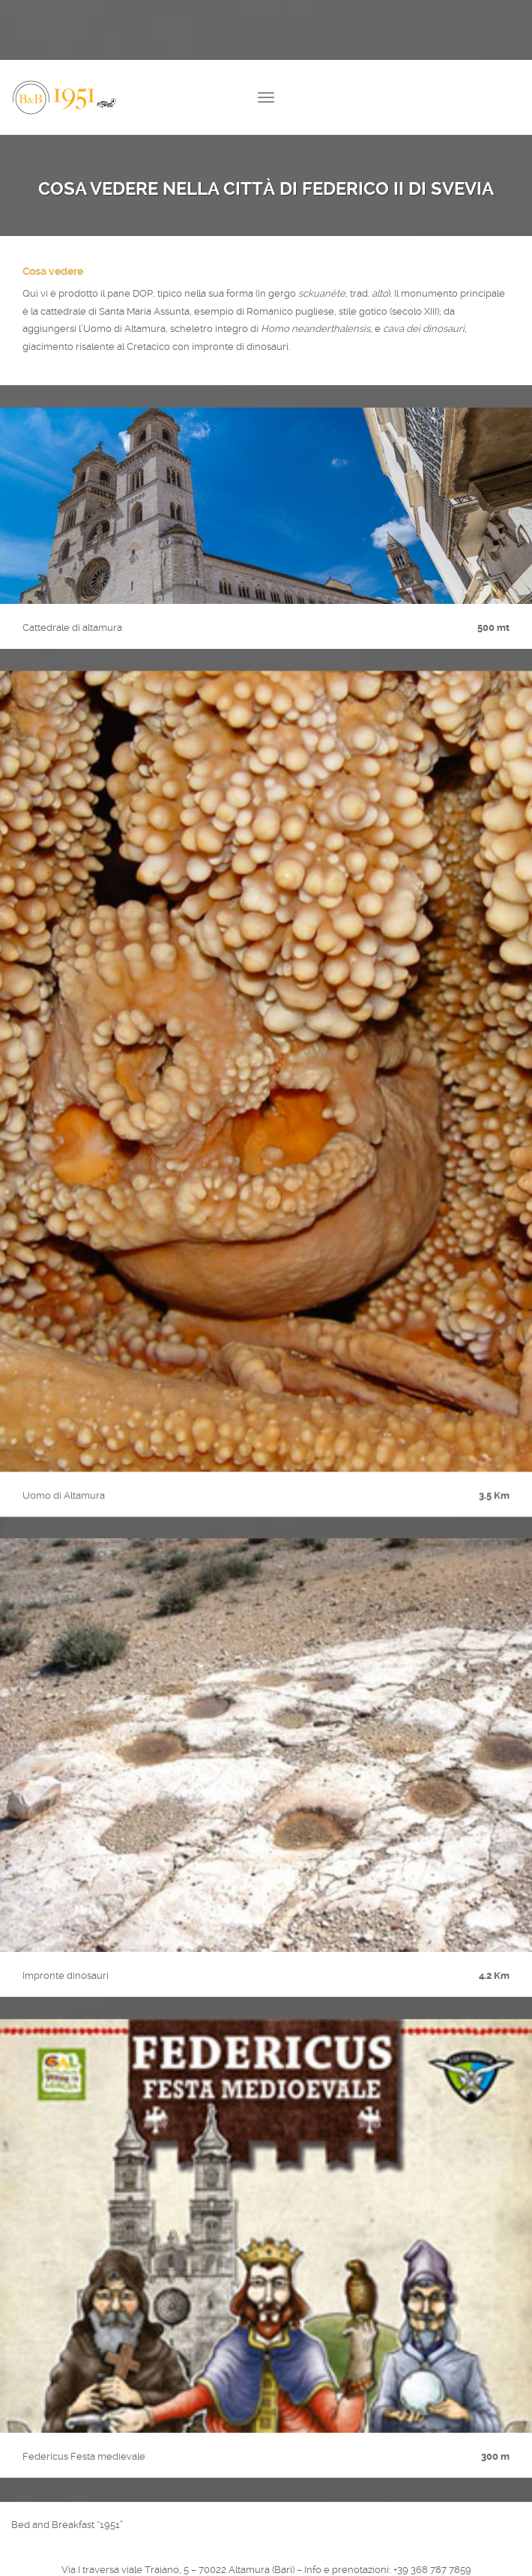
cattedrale (63, 311)
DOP (143, 293)
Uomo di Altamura (124, 328)
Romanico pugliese (290, 311)
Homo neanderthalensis (315, 328)
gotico (373, 311)
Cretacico (148, 346)
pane (118, 293)
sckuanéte (321, 293)
